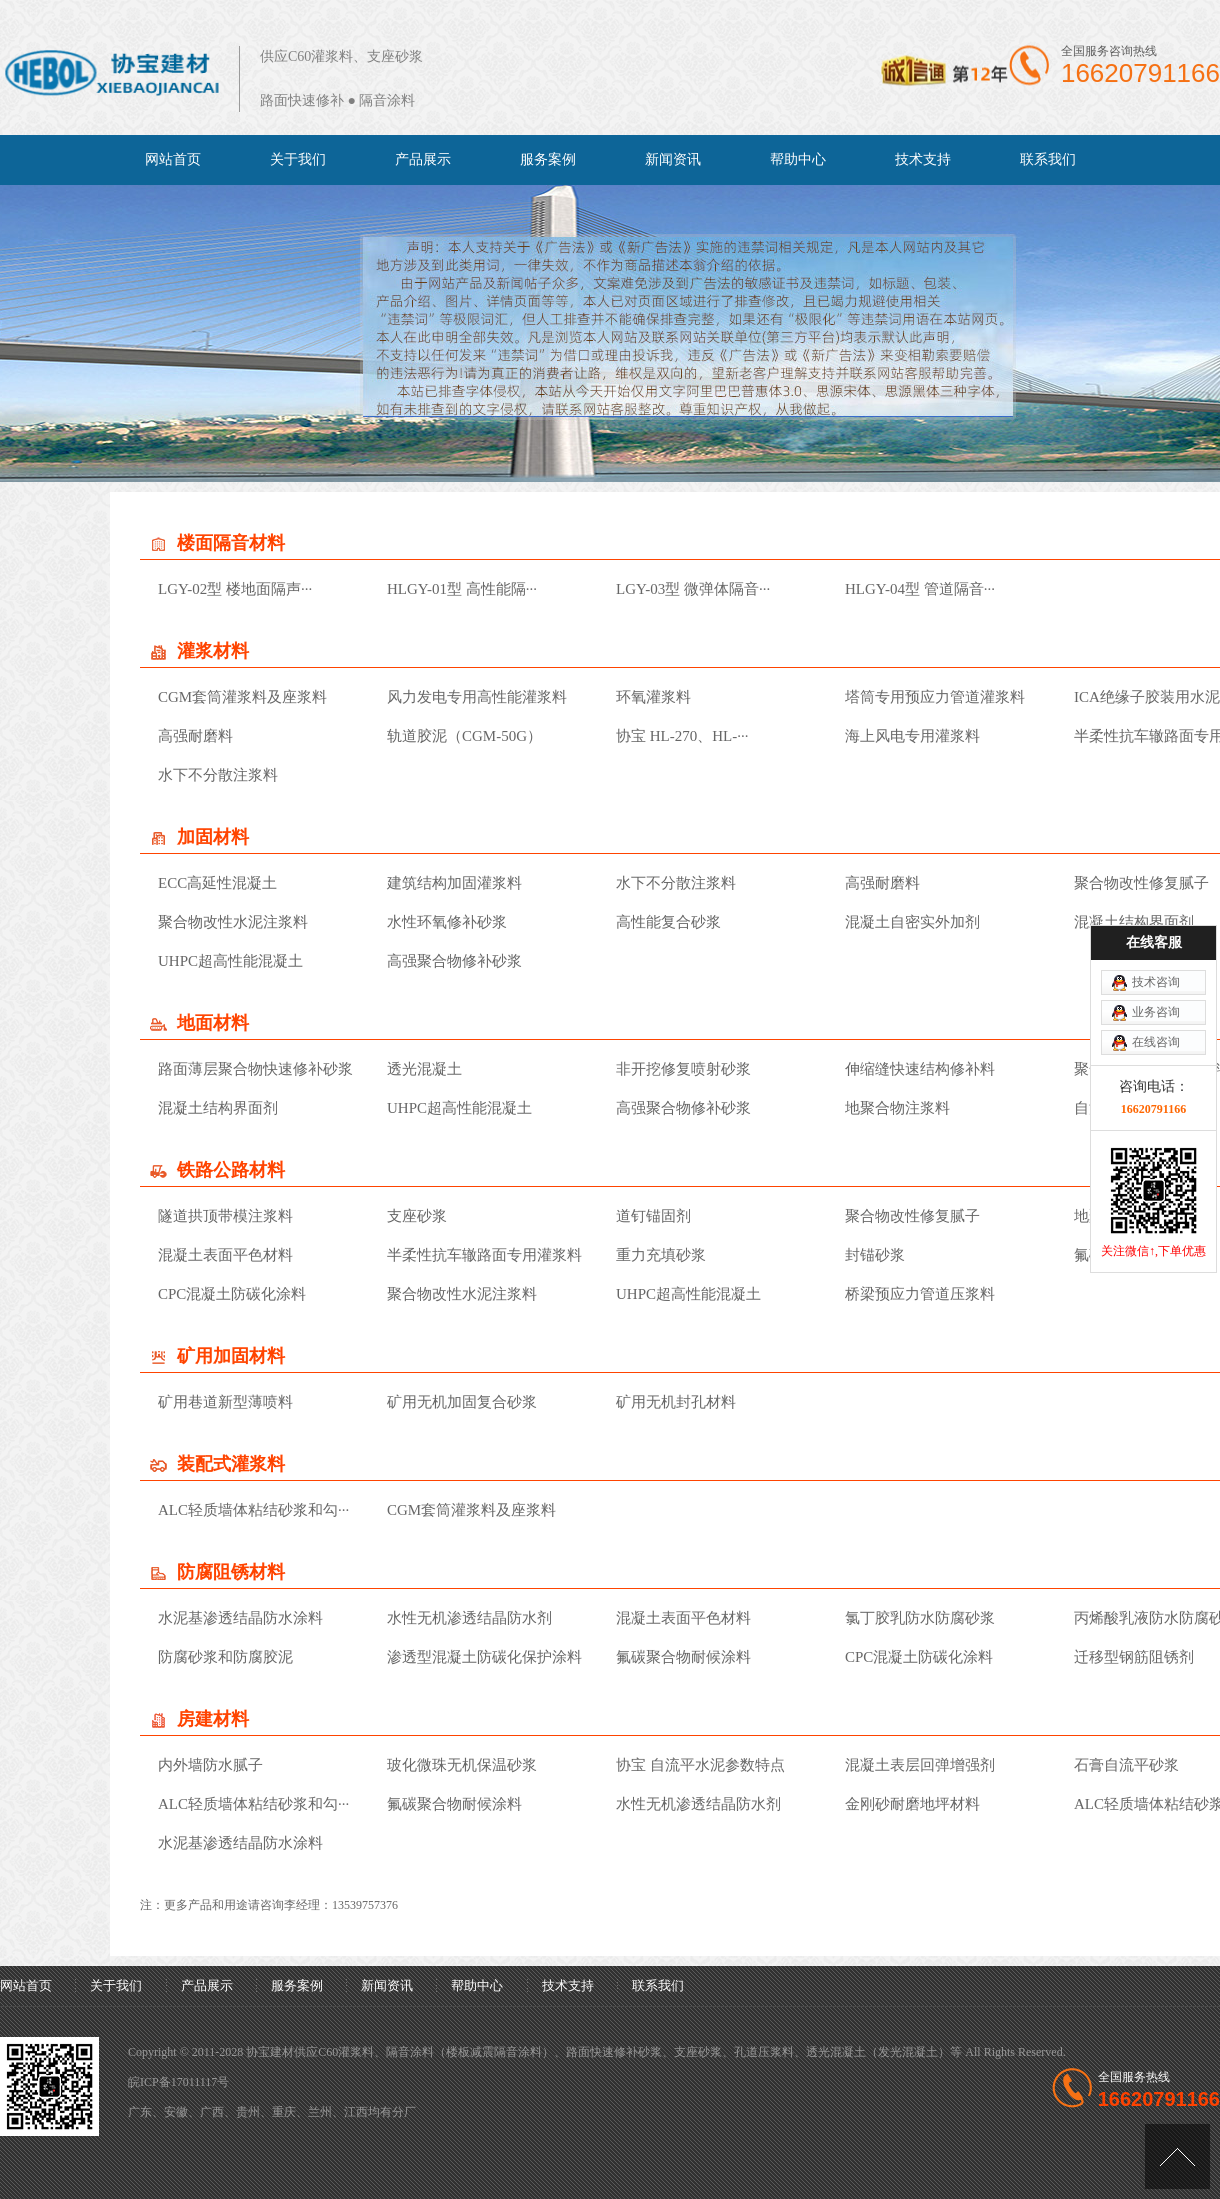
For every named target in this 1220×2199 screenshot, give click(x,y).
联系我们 (1048, 159)
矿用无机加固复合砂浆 (462, 1402)
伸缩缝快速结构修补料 (920, 1069)
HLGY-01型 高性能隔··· (462, 589)
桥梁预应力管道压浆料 (920, 1294)
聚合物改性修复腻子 (912, 1216)
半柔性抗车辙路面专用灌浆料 (484, 1255)
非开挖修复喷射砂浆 (683, 1069)
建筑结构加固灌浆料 (454, 883)
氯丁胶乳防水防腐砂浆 (920, 1618)
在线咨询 (1156, 905)
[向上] (1177, 2156)
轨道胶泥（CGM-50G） (464, 736)
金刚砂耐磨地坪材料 (912, 1804)
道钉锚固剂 (653, 1216)
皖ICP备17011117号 (178, 2082)
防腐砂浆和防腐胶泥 (225, 1657)
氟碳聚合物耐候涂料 (1141, 1255)
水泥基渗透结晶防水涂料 (240, 1618)
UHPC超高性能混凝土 (230, 961)
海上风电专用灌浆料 (912, 736)
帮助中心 (798, 159)
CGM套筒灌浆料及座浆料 (242, 697)
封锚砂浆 (875, 1255)
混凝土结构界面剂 (218, 1108)
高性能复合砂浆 (668, 922)
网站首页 (173, 159)
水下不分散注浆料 (218, 775)
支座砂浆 (417, 1216)
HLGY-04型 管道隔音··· (920, 589)
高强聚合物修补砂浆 (454, 961)
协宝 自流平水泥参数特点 (700, 1765)
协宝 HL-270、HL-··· (682, 736)
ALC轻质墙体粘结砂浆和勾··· (253, 1510)
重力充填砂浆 (661, 1255)
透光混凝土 (424, 1069)
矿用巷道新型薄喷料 (225, 1402)
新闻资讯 (673, 159)
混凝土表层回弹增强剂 (920, 1765)
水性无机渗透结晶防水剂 (469, 1618)
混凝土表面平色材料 (225, 1255)
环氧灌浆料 (653, 697)
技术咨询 (1156, 845)
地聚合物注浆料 (897, 1108)
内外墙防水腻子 (210, 1765)
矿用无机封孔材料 (676, 1402)
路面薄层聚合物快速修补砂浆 (255, 1069)
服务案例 (548, 159)
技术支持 (923, 159)
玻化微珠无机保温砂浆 (462, 1765)
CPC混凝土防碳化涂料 (232, 1294)
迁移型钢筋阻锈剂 (1134, 1657)
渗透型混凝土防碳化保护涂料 (484, 1657)
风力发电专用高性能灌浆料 (477, 697)
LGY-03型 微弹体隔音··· (693, 589)
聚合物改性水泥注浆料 (233, 922)
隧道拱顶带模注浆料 (225, 1216)
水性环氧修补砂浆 (447, 922)
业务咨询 (1156, 875)
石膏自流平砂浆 (1126, 1765)
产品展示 (423, 159)
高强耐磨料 (195, 736)
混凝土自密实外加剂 (912, 922)
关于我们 (298, 159)
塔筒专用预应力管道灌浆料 (935, 697)
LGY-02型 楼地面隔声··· (235, 589)
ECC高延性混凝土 (217, 883)
